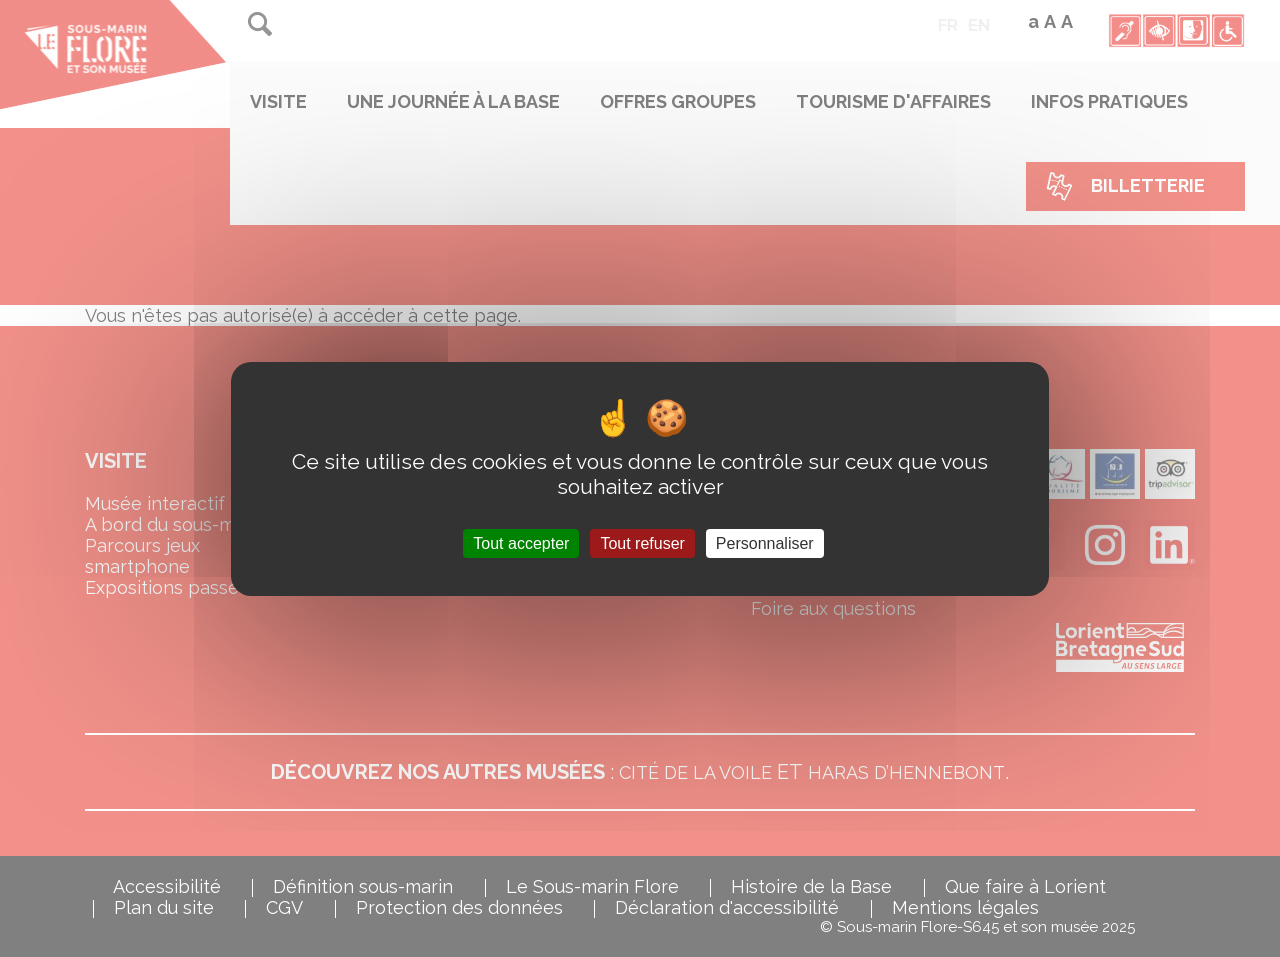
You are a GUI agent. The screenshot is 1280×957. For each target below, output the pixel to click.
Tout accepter (521, 542)
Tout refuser (642, 542)
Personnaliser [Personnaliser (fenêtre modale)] (765, 542)
